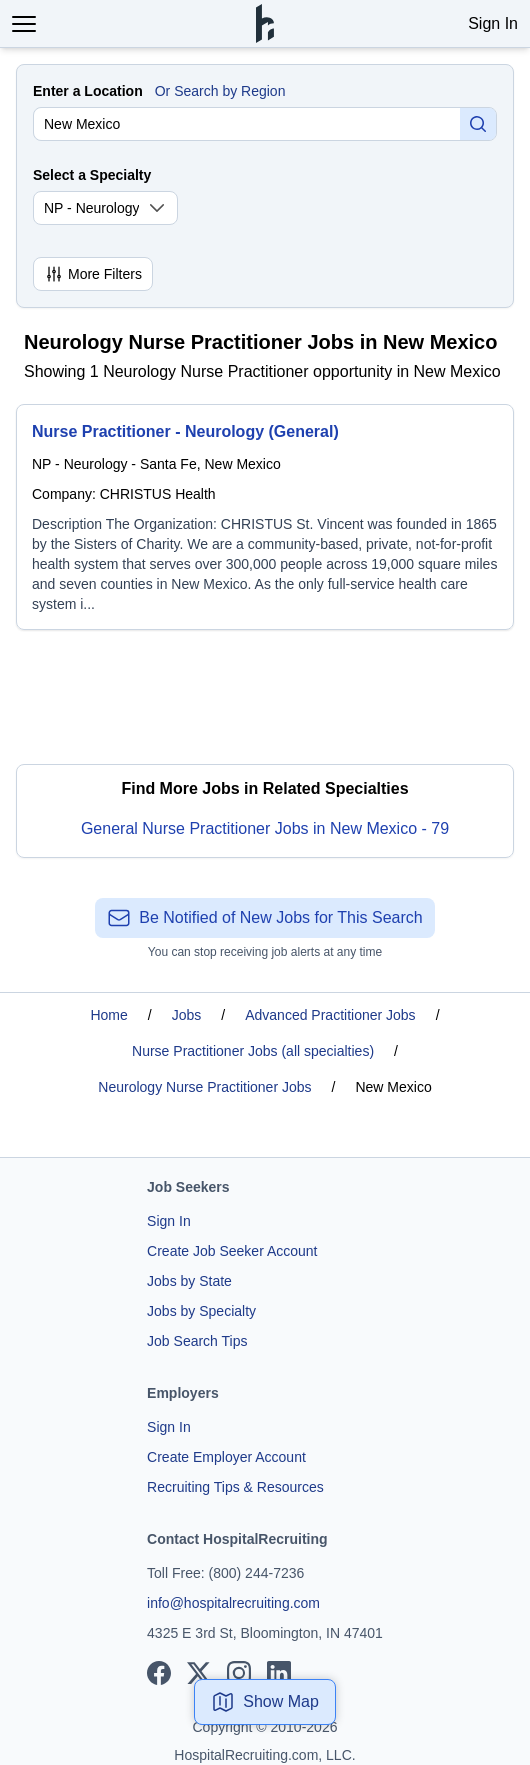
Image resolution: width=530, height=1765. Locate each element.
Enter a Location (88, 91)
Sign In (493, 23)
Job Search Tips (197, 1341)
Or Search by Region (220, 91)
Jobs (187, 1015)
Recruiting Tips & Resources (235, 1487)
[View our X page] (199, 1673)
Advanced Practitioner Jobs (330, 1015)
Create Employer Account (226, 1457)
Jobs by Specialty (201, 1311)
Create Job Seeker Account (232, 1251)
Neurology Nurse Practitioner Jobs (204, 1087)
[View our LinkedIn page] (279, 1673)
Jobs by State (189, 1281)
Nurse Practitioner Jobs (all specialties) (253, 1051)
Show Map (265, 1702)
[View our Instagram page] (239, 1673)
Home (108, 1015)
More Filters (93, 274)
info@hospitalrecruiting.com (233, 1603)
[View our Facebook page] (159, 1673)
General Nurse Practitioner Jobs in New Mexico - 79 (265, 828)
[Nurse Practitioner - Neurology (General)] (265, 517)
